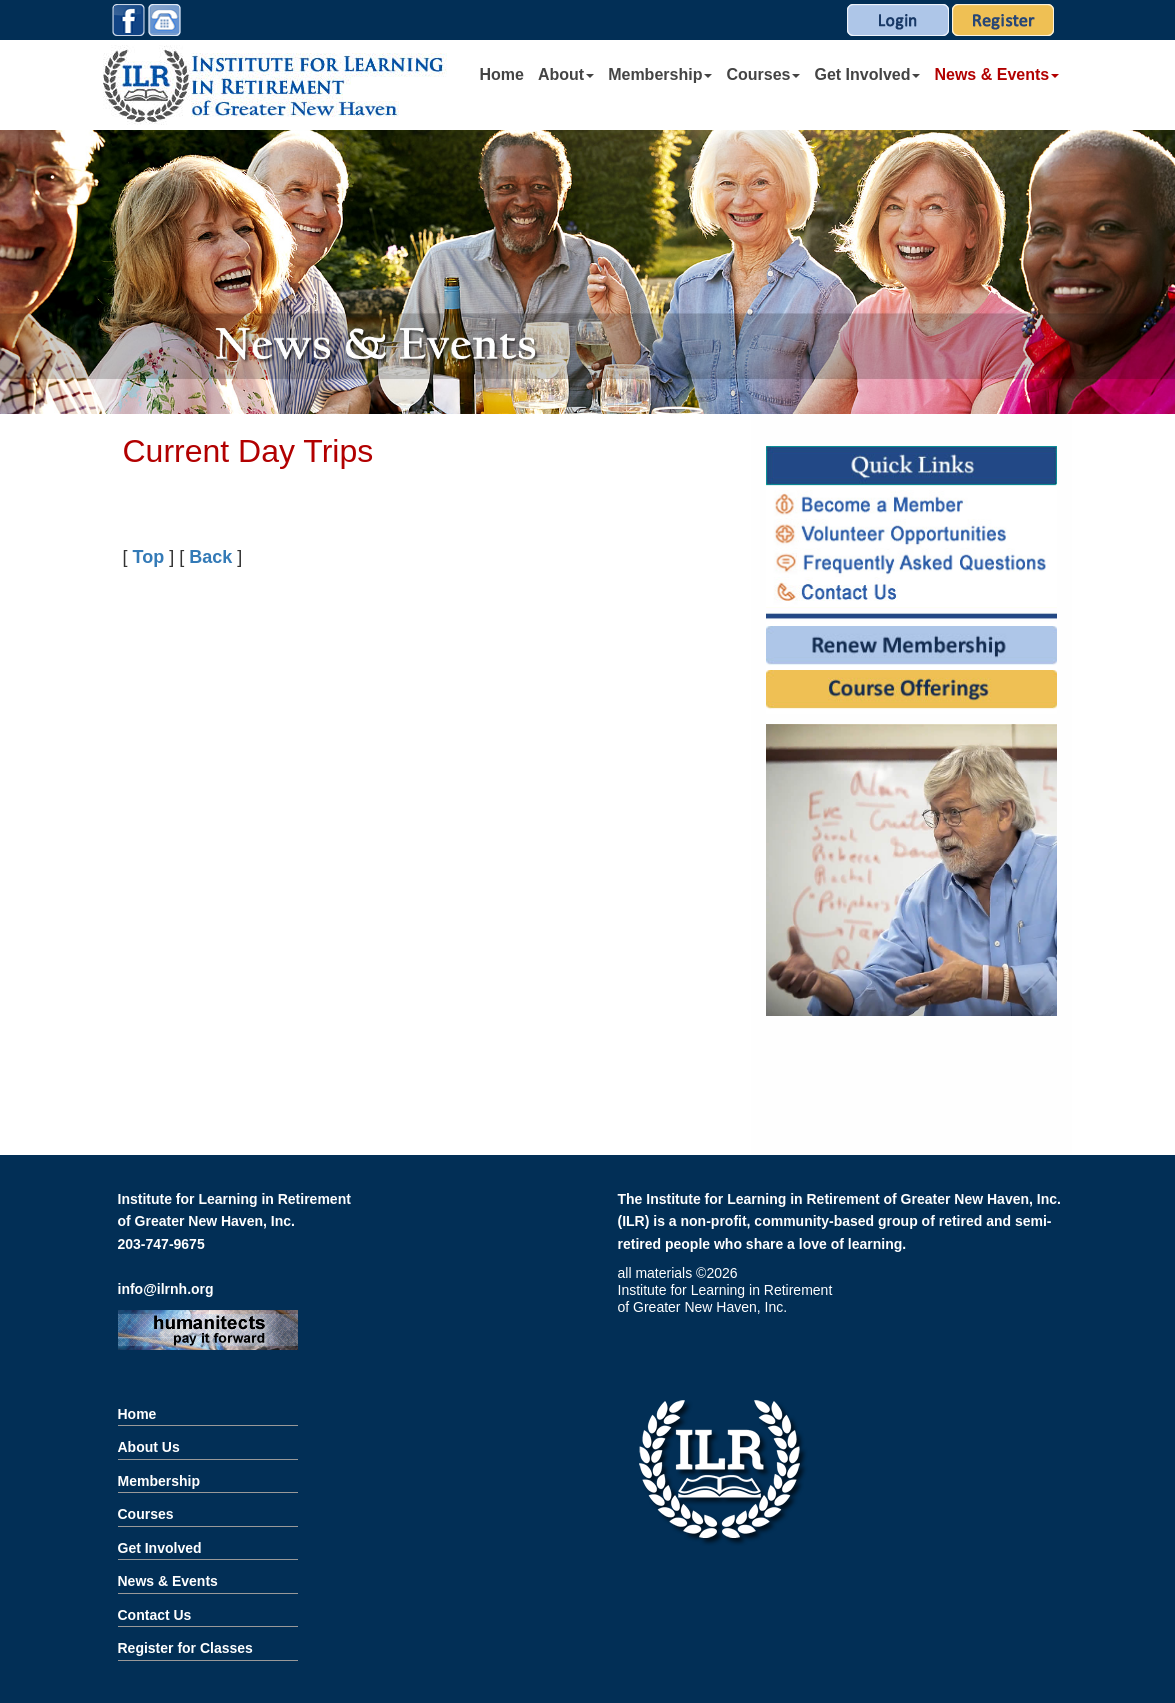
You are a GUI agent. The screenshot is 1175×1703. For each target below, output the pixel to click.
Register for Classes (185, 1648)
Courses (763, 74)
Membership (660, 74)
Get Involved (867, 74)
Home (502, 74)
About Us (149, 1447)
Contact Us (155, 1615)
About (566, 74)
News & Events (996, 74)
